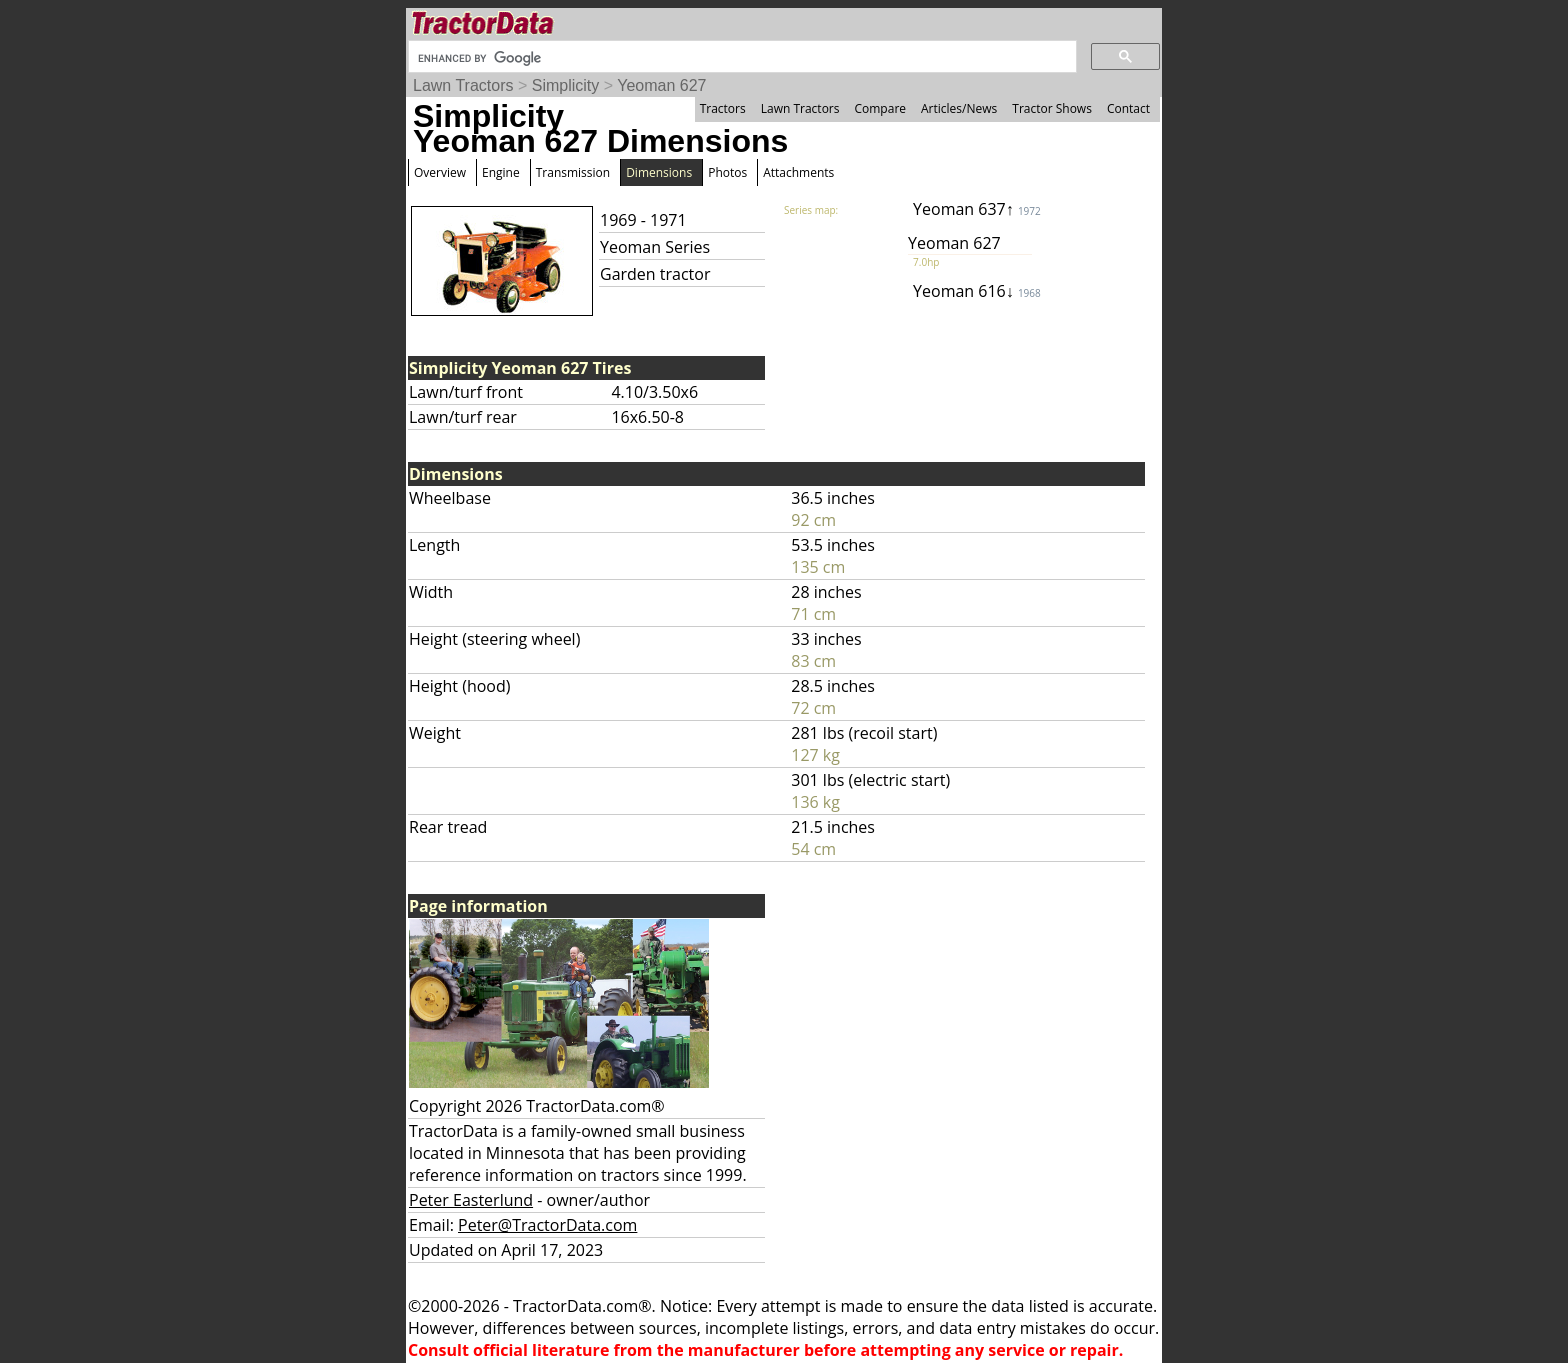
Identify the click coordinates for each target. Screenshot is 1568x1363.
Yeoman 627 (661, 85)
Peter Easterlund (471, 1200)
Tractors (723, 108)
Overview (440, 172)
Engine (501, 172)
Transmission (573, 172)
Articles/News (959, 108)
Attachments (798, 172)
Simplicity (566, 85)
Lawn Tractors (463, 85)
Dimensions (659, 172)
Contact (1128, 108)
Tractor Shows (1052, 108)
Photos (727, 172)
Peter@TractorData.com (547, 1225)
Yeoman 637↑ (977, 209)
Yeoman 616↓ (977, 291)
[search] (740, 58)
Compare (880, 108)
